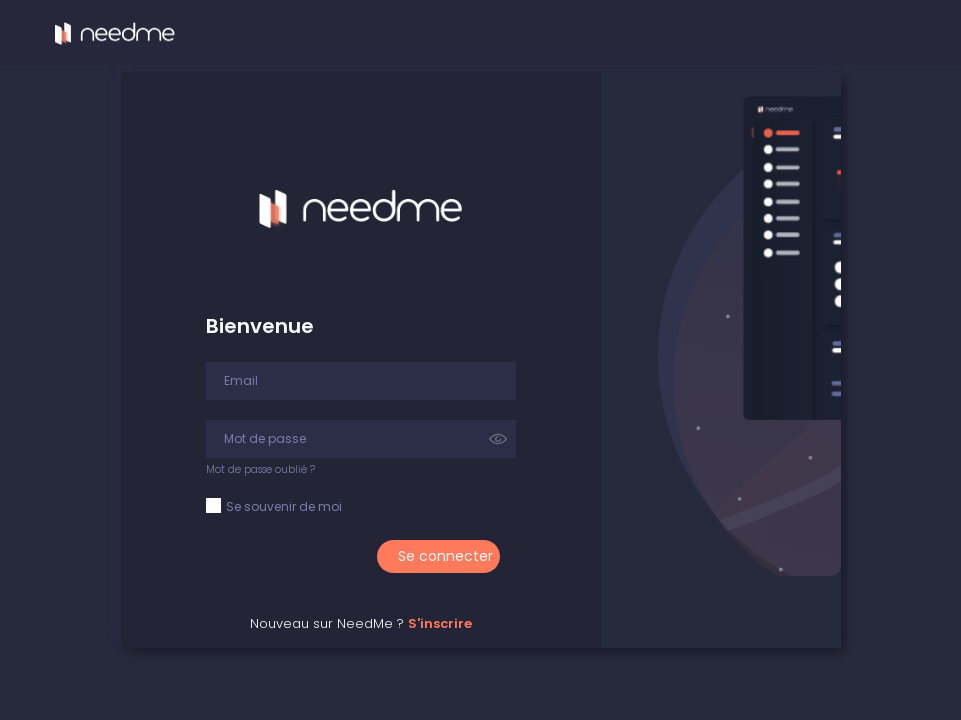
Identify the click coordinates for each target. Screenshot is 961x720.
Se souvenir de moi (284, 506)
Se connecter (445, 556)
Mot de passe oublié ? (260, 469)
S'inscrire (440, 623)
